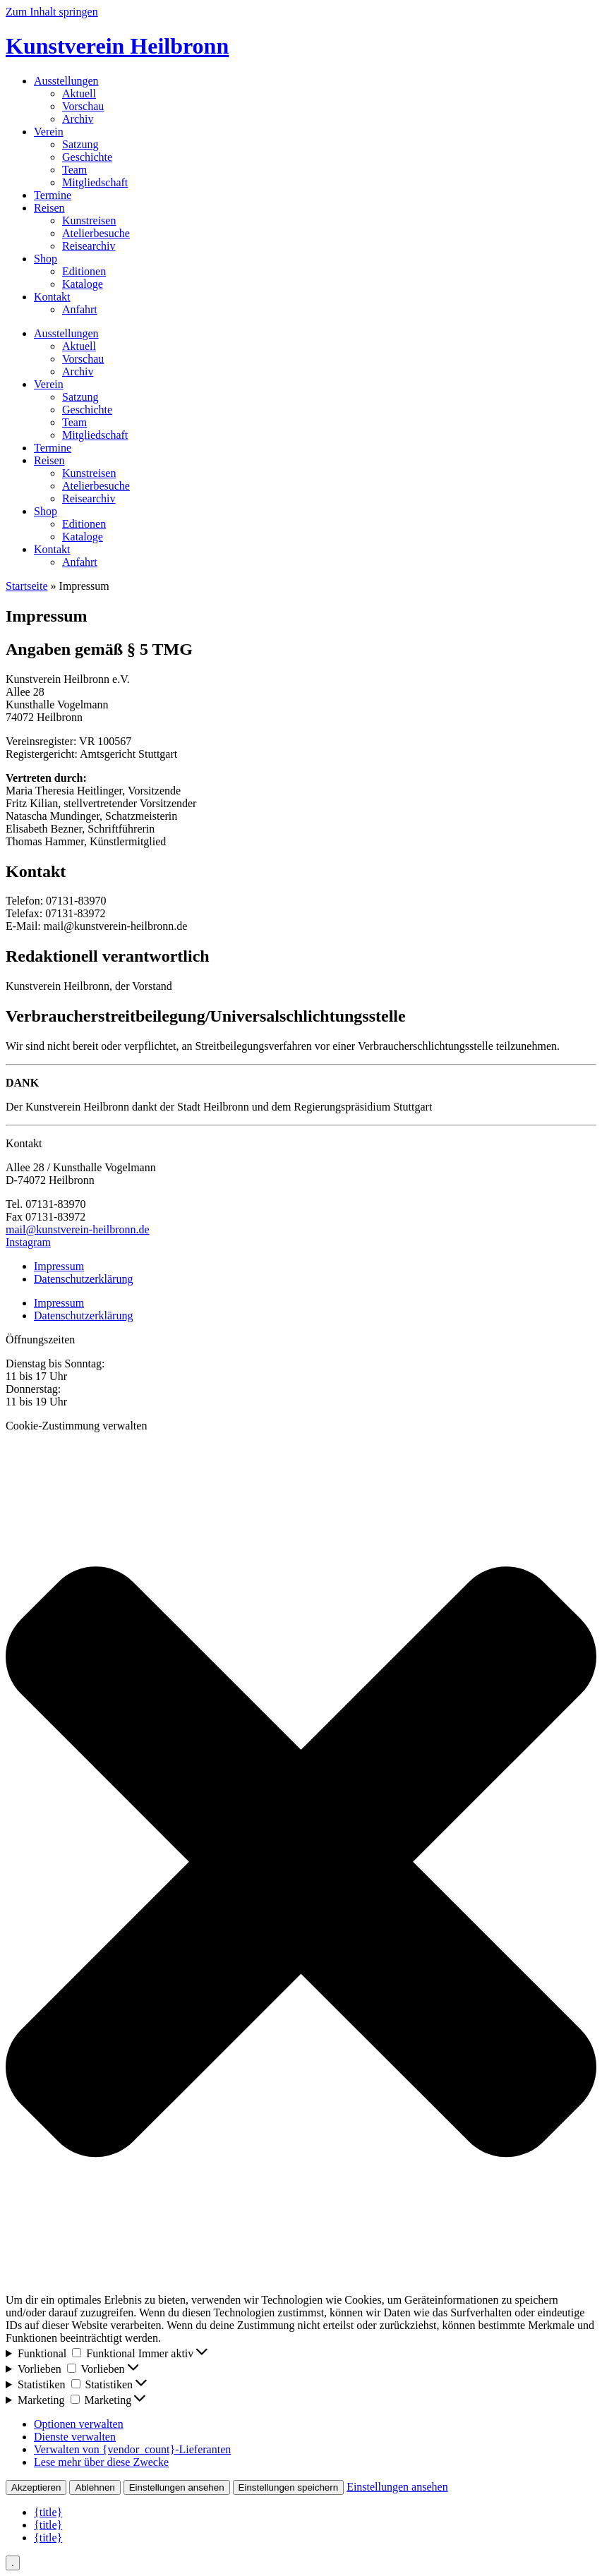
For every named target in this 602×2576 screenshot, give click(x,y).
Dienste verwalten (75, 2437)
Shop (45, 259)
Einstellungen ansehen (176, 2487)
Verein (49, 132)
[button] (301, 1863)
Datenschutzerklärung (83, 1279)
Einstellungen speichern (289, 2487)
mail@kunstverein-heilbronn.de (78, 1229)
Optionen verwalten (79, 2424)
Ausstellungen (66, 81)
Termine (52, 195)
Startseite (27, 586)
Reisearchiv (89, 246)
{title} (48, 2512)
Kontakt (52, 297)
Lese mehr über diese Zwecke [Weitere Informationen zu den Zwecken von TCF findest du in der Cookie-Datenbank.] (101, 2462)
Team (74, 170)
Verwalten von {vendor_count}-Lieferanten (132, 2449)
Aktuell (79, 93)
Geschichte (87, 157)
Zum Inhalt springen (52, 12)
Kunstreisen (89, 220)
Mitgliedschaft (95, 182)
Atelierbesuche (96, 233)
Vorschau (83, 106)
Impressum (59, 1266)
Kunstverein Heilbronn (117, 46)
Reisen (49, 208)
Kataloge (82, 284)
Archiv (77, 119)
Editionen (84, 271)
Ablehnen (94, 2487)
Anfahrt (79, 309)
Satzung (80, 144)
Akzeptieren (36, 2487)
